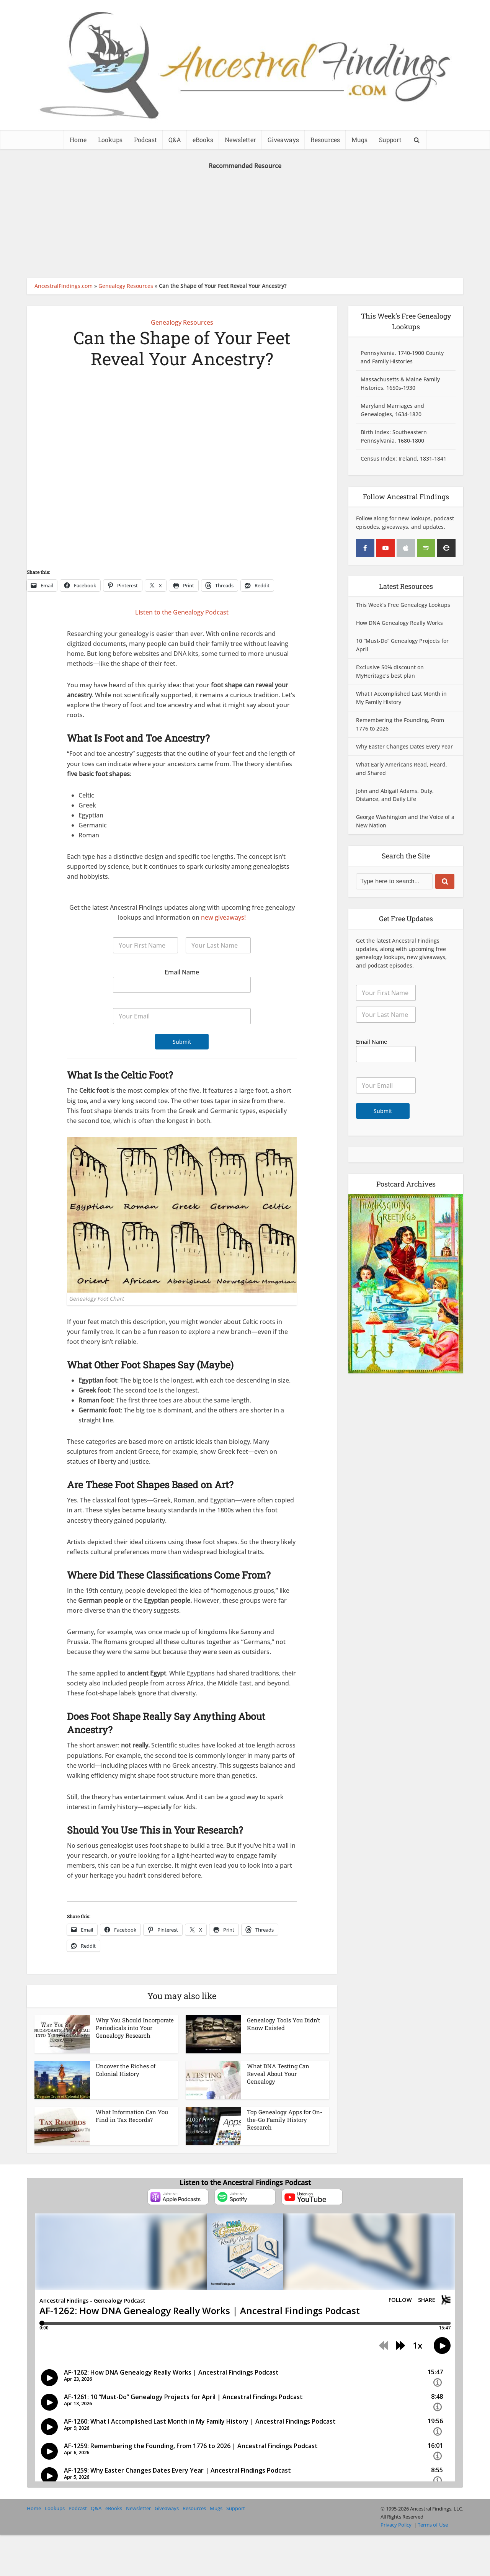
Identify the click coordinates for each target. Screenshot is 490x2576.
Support (390, 140)
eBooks (203, 140)
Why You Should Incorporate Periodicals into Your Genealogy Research (135, 2028)
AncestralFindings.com (63, 285)
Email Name (182, 972)
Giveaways (283, 140)
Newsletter (240, 140)
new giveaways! (223, 917)
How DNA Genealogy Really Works (399, 622)
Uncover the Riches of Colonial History (125, 2069)
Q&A (174, 140)
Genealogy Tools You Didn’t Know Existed (283, 2024)
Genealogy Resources (125, 285)
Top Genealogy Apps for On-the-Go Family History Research (284, 2119)
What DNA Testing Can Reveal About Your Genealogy (278, 2074)
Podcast (145, 140)
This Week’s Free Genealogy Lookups (403, 604)
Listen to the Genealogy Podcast (182, 612)
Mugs (359, 140)
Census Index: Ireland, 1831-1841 (403, 458)
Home (78, 140)
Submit (182, 1041)
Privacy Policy (396, 2524)
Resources (325, 140)
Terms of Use (433, 2524)
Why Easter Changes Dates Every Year (404, 746)
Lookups (110, 140)
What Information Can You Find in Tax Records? (132, 2115)
